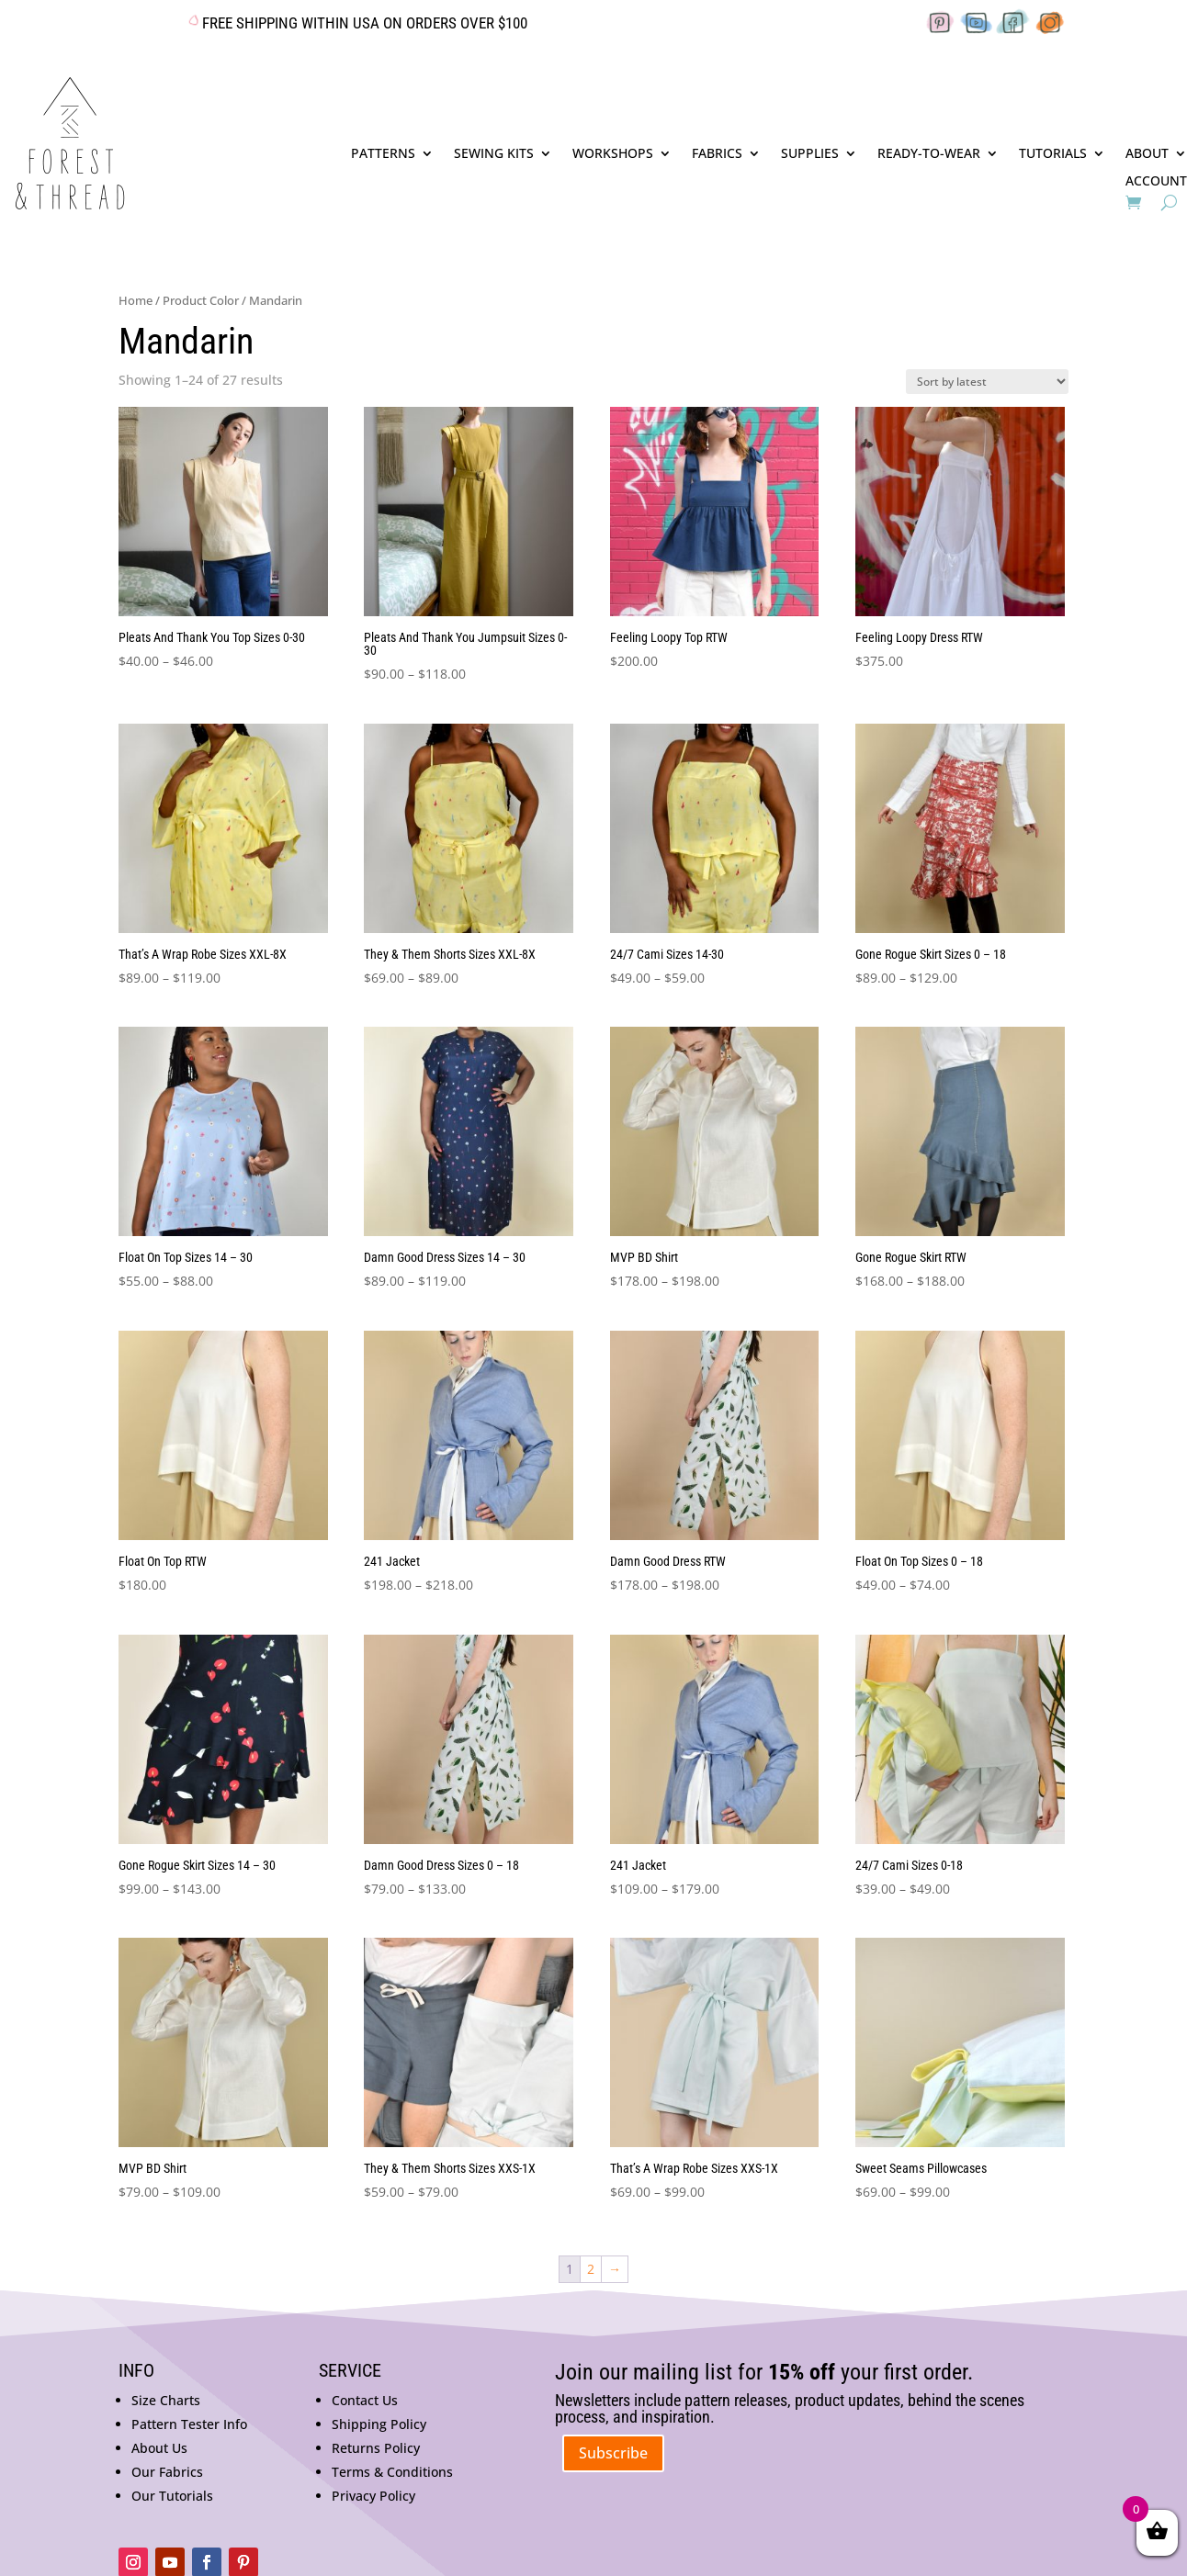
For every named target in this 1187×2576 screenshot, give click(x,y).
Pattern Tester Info (189, 2424)
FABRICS (717, 154)
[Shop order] (987, 381)
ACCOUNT (1156, 181)
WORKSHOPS (612, 154)
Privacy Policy (373, 2495)
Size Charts (165, 2400)
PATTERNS (383, 154)
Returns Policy (376, 2448)
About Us (159, 2448)
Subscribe (613, 2453)
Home (136, 300)
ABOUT (1147, 154)
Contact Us (365, 2400)
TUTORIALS (1053, 154)
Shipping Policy (379, 2424)
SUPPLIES (810, 154)
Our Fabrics (167, 2471)
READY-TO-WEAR (928, 154)
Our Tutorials (172, 2495)
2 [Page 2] (590, 2269)
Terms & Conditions (392, 2471)
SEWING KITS (494, 154)
